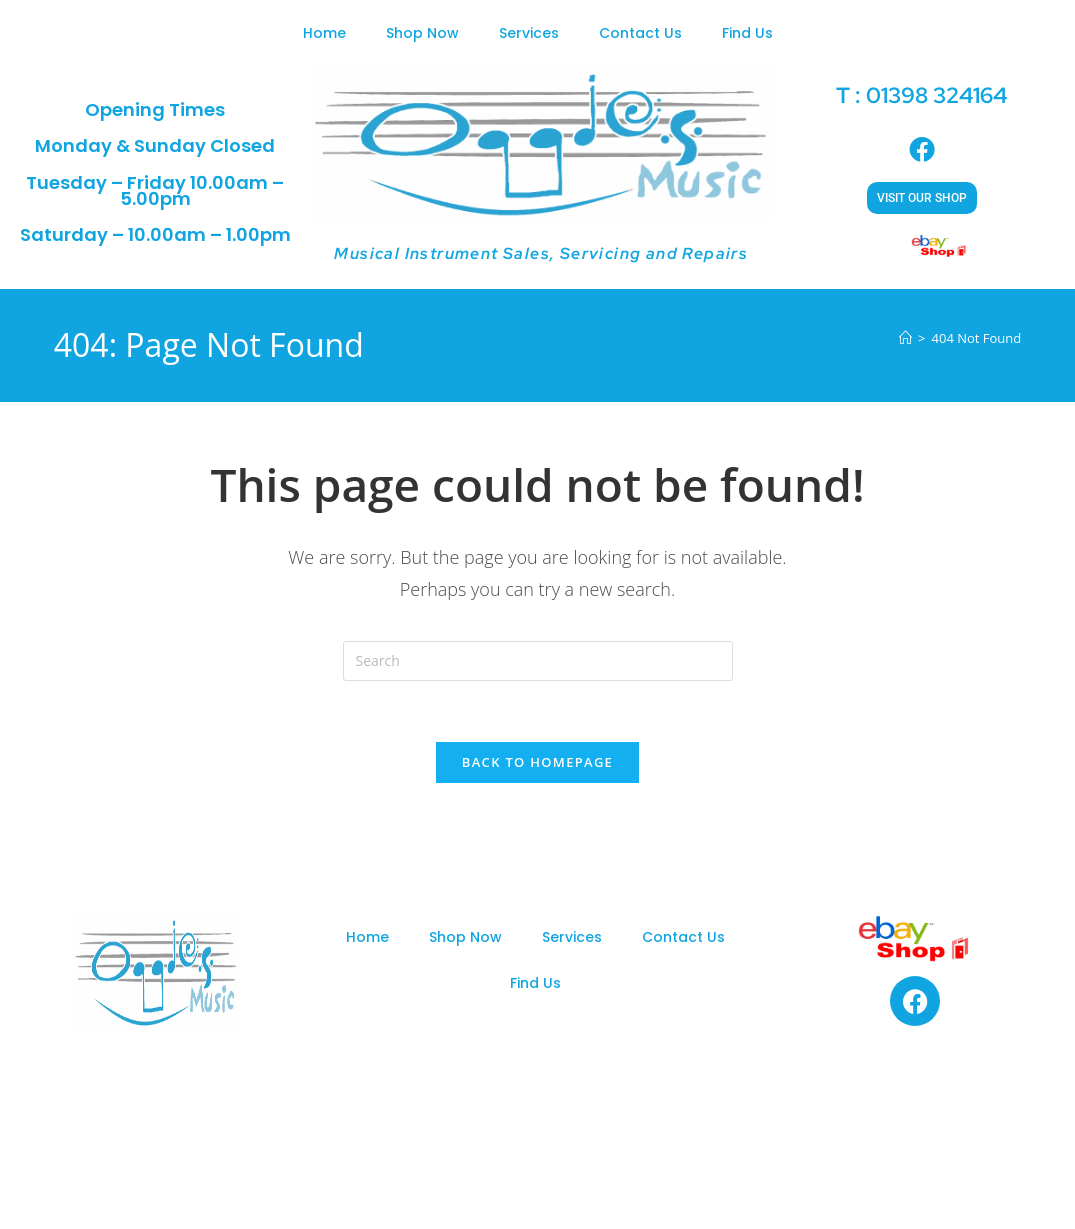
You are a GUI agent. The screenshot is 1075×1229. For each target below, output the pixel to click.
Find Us (747, 33)
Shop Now (422, 33)
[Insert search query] (538, 661)
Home (324, 33)
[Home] (905, 338)
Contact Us (640, 33)
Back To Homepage (537, 762)
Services (529, 33)
